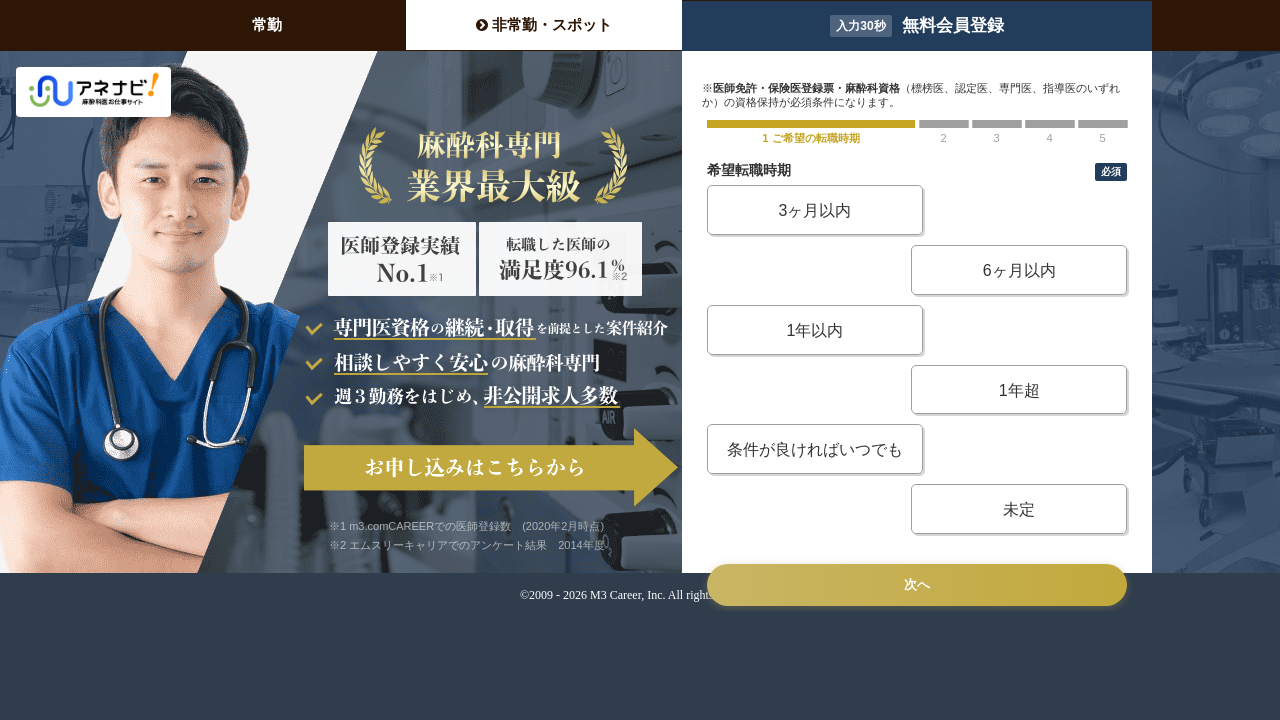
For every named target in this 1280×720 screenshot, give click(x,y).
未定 (1025, 330)
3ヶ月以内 (808, 210)
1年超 (1025, 270)
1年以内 (808, 270)
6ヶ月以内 (1025, 210)
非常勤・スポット (544, 24)
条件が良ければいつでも (809, 330)
